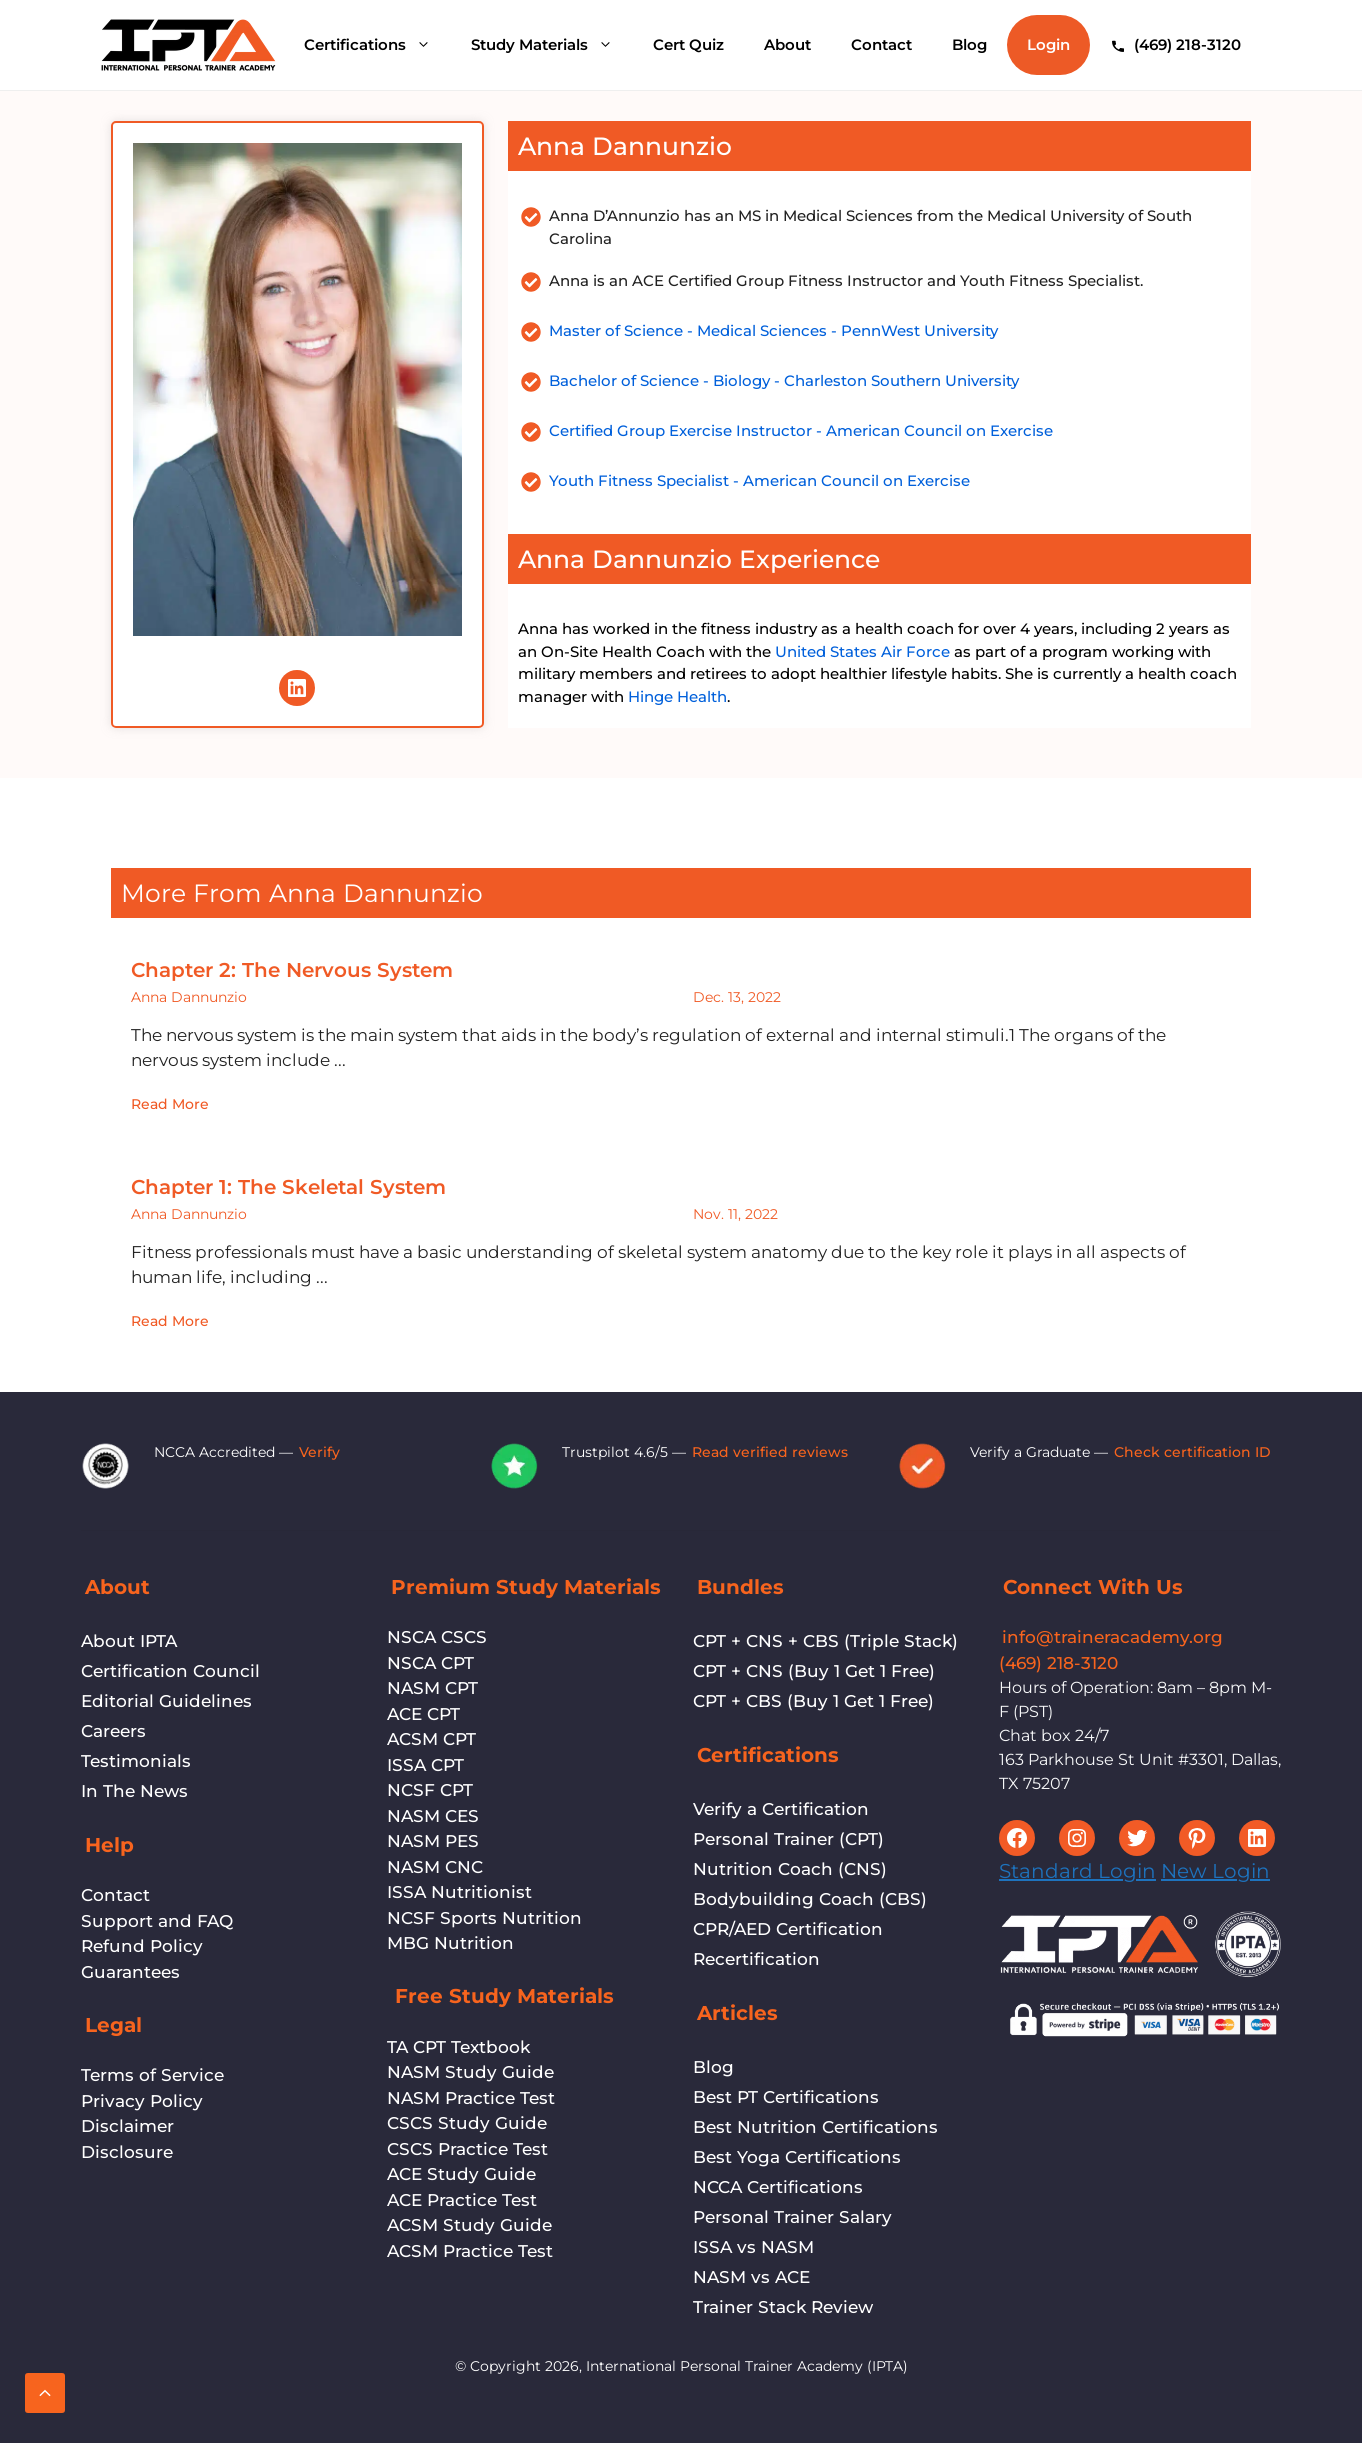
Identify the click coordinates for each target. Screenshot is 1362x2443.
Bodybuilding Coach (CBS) (810, 1899)
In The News (134, 1791)
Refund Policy (142, 1946)
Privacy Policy (142, 2101)
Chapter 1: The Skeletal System (288, 1187)
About (787, 44)
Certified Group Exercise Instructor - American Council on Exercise (801, 430)
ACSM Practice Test (470, 2251)
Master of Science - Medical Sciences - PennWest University (773, 330)
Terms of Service (152, 2075)
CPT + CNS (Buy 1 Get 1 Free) (814, 1671)
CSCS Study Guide (467, 2123)
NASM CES (433, 1816)
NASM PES (433, 1841)
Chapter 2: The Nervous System (292, 970)
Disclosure (127, 2152)
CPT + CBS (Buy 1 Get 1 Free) (813, 1701)
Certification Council (170, 1671)
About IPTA (129, 1641)
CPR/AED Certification (788, 1929)
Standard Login (1077, 1871)
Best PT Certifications (786, 2097)
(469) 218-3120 (1058, 1663)
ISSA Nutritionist (459, 1892)
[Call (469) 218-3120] (1175, 45)
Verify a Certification (781, 1809)
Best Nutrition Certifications (815, 2127)
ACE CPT (423, 1714)
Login (1048, 44)
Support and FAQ (157, 1921)
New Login (1215, 1871)
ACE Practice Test (462, 2200)
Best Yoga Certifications (797, 2157)
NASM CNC (435, 1867)
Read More (170, 1104)
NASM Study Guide (470, 2072)
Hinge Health (677, 696)
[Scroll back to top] (45, 2393)
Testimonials (136, 1761)
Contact (881, 44)
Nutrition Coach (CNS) (790, 1869)
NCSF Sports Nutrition (484, 1918)
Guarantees (130, 1972)
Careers (113, 1731)
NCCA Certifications (778, 2187)
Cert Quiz (688, 44)
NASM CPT (432, 1688)
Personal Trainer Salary (792, 2217)
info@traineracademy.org (1112, 1637)
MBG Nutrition (450, 1943)
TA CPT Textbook (458, 2047)
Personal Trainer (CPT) (788, 1839)
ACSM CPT (431, 1739)
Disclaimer (127, 2126)
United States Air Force (862, 651)
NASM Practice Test (471, 2098)
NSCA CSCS (437, 1637)
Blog (969, 44)
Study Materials (552, 45)
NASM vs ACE (751, 2277)
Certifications (377, 45)
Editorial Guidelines (166, 1701)
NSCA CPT (430, 1663)
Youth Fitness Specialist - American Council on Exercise (759, 480)
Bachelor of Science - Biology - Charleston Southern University (784, 380)
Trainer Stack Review (783, 2307)
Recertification (756, 1959)
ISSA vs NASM (753, 2247)
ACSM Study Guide (469, 2225)
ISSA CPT (425, 1765)
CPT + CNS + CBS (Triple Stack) (825, 1641)
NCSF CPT (430, 1790)
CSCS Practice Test (467, 2149)
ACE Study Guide (461, 2174)
